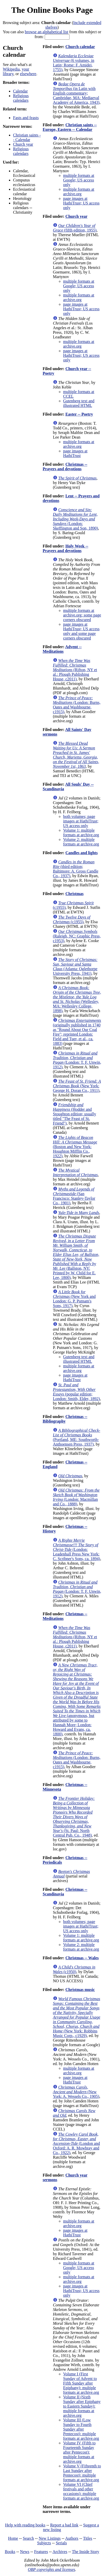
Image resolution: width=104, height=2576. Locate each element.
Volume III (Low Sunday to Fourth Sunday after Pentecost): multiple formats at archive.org (81, 2429)
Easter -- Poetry (79, 414)
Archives (59, 2551)
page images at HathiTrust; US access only (81, 203)
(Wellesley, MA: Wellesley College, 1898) (77, 999)
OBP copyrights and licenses (51, 2569)
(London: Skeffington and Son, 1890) (75, 519)
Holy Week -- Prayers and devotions (65, 548)
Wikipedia (11, 69)
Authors (71, 2538)
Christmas (74, 893)
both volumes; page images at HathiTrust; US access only (80, 821)
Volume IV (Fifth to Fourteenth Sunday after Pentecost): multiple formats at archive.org (79, 2452)
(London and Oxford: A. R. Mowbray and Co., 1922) (76, 2143)
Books (10, 2551)
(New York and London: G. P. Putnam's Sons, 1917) (74, 1299)
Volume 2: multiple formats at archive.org (81, 841)
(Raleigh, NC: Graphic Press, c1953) (77, 936)
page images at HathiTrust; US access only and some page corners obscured (81, 631)
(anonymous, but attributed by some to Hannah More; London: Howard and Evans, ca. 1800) (77, 1699)
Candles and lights (81, 853)
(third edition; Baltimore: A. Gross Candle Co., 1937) (75, 869)
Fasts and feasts (26, 118)
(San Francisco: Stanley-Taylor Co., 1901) (74, 1196)
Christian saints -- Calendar (27, 137)
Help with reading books (25, 2525)
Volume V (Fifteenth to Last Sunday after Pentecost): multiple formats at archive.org (82, 2473)
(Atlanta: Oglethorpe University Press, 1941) (75, 966)
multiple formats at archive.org (78, 191)
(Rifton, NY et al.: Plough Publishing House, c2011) (75, 669)
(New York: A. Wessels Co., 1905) (76, 2092)
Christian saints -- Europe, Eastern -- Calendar (70, 127)
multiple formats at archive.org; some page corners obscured (82, 615)
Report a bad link (64, 2525)
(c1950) (74, 1969)
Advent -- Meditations (62, 649)
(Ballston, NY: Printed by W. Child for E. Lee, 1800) (76, 1257)
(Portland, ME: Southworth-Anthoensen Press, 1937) (76, 1437)
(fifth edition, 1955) (75, 227)
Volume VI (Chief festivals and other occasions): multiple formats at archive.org (81, 2491)
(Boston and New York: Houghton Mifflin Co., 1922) (75, 1146)
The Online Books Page (52, 10)
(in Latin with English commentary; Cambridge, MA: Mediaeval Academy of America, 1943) (76, 93)
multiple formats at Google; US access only (78, 180)
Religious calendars (21, 98)
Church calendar (80, 46)
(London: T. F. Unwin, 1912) (77, 1060)
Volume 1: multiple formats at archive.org (81, 832)
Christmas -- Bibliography (65, 1418)
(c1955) (71, 919)
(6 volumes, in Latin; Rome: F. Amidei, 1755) (73, 63)
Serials (61, 2543)
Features (41, 2551)
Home (13, 2538)
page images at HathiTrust (75, 453)
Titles (87, 2538)
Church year (23, 144)
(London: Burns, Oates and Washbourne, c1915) (76, 705)
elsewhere (28, 74)
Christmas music (80, 1989)
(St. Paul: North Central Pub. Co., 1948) (74, 1816)
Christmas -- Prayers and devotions (65, 466)
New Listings (50, 2538)
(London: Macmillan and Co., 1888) (76, 1497)
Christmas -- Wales (82, 1958)
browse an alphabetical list (46, 32)
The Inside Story (85, 2551)
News (24, 2551)
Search (28, 2538)
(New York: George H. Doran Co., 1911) (77, 1086)
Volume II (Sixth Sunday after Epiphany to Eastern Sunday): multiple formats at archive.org (82, 2406)
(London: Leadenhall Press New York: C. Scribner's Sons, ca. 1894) (76, 1549)
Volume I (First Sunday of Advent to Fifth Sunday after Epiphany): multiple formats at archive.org (81, 2383)
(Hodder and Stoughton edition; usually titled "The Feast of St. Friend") (74, 1114)
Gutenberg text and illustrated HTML (78, 403)
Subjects (44, 2543)
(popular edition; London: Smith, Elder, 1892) (76, 1392)
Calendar (20, 91)
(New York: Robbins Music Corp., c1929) (76, 2017)
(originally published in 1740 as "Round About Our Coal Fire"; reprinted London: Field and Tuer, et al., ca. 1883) (77, 1032)
